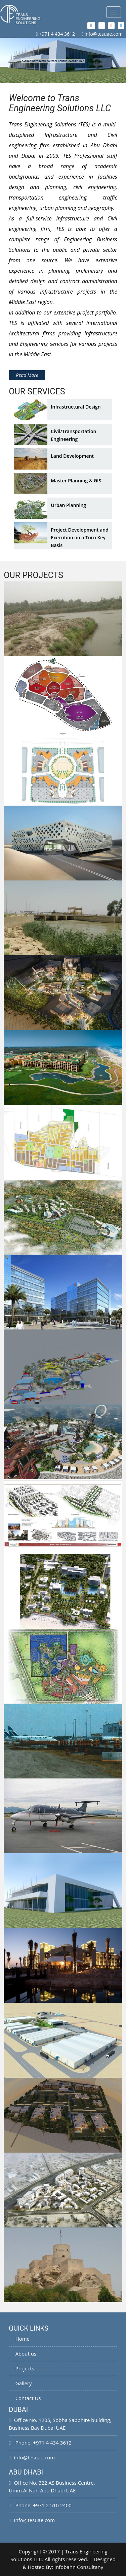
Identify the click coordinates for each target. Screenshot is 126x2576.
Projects (21, 2368)
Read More (27, 375)
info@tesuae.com (104, 34)
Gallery (20, 2383)
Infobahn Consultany (78, 2567)
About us (22, 2353)
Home (19, 2338)
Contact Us (25, 2398)
